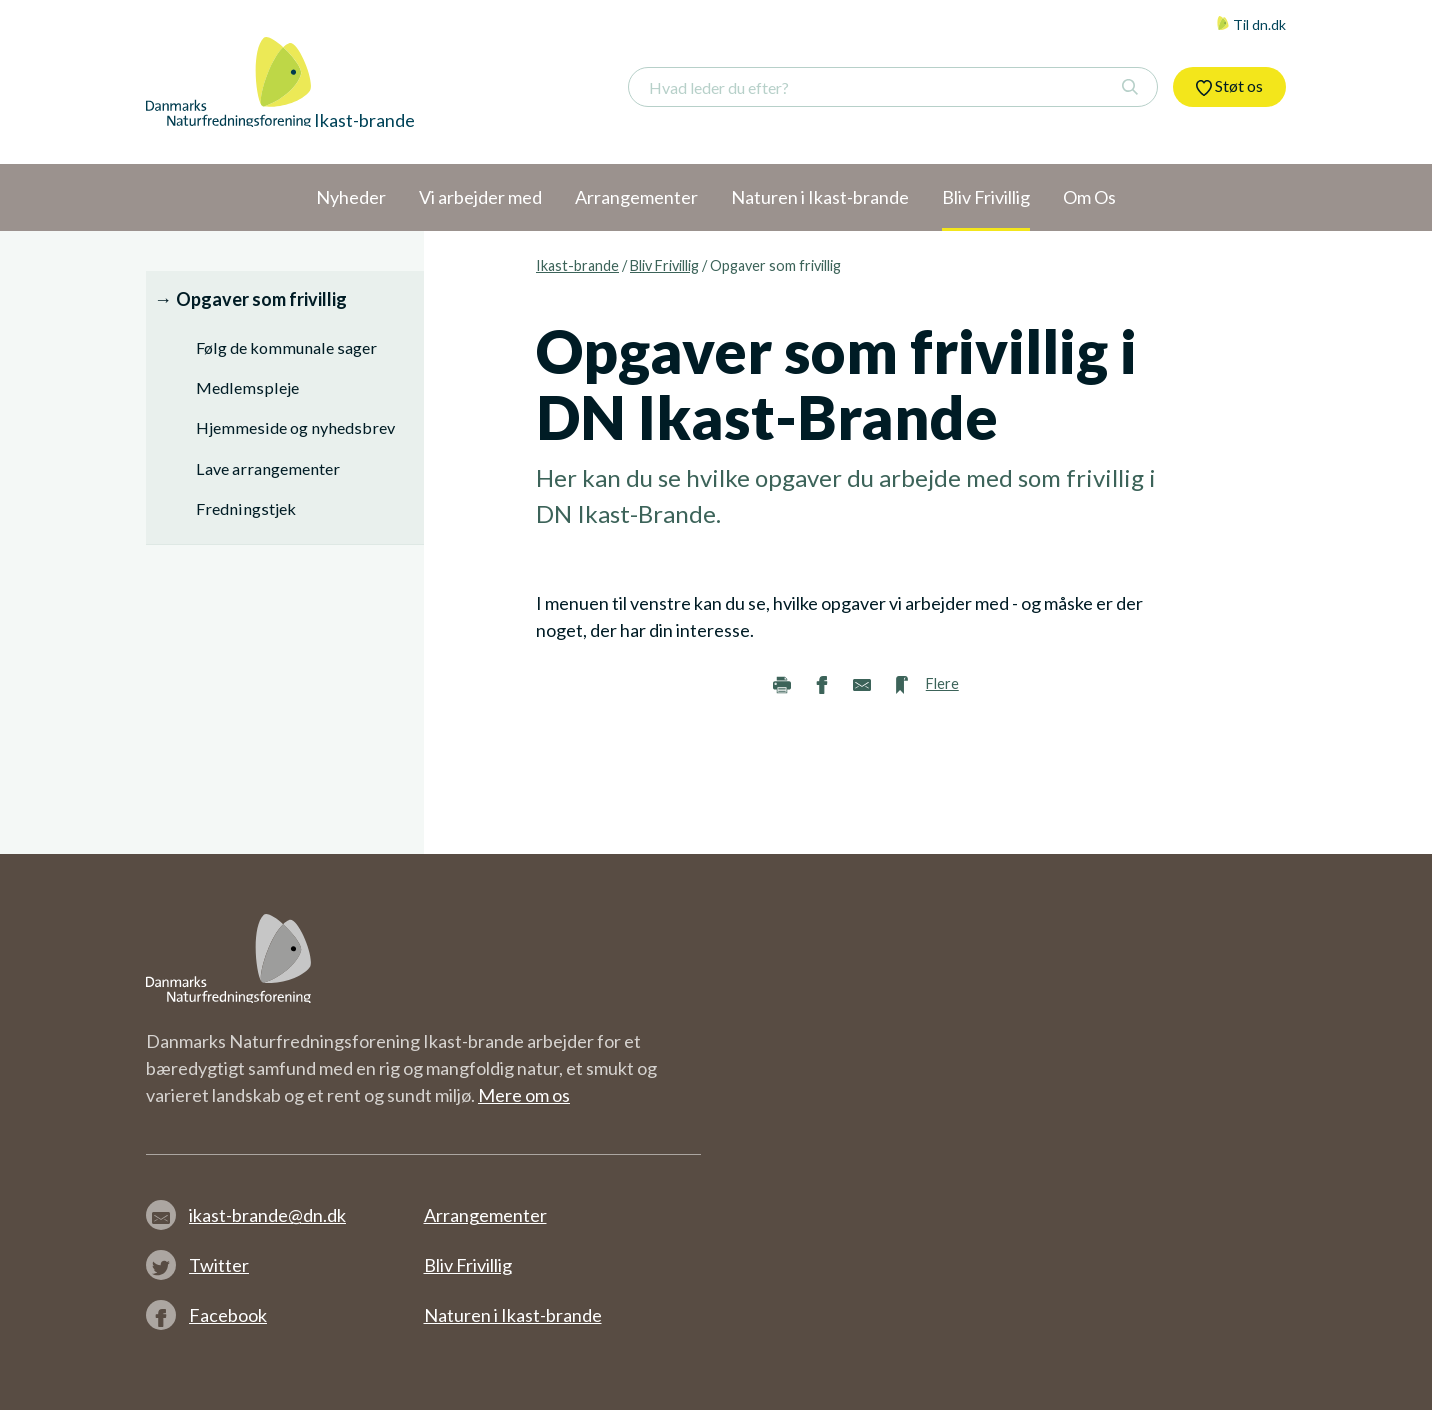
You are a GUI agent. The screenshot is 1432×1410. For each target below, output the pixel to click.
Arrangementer (485, 1215)
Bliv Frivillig (664, 265)
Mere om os (524, 1095)
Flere (942, 683)
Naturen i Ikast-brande (513, 1315)
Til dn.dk (1251, 24)
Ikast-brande (577, 265)
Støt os (1229, 86)
